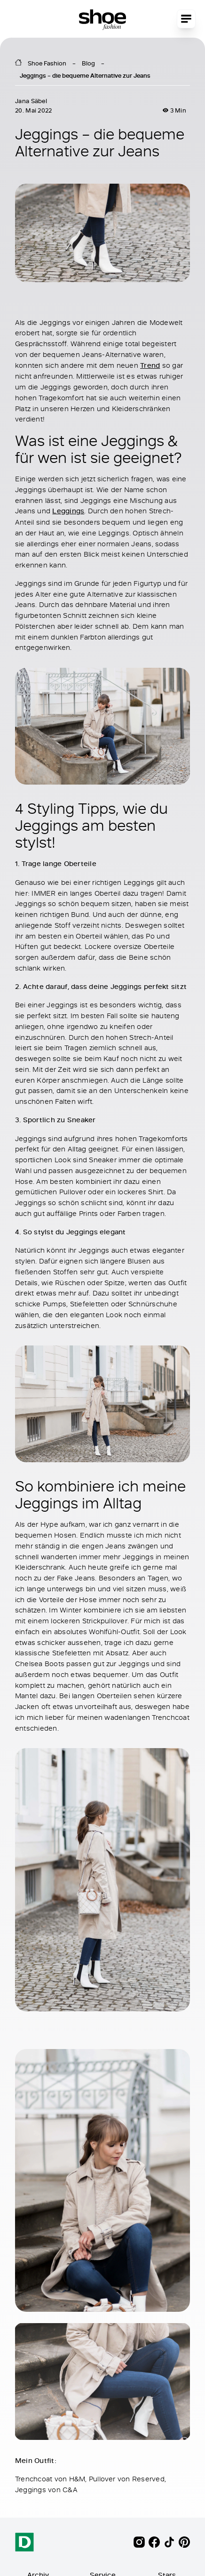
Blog (88, 63)
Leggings (68, 511)
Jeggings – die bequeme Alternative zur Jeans (85, 75)
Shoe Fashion (47, 63)
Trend (150, 365)
